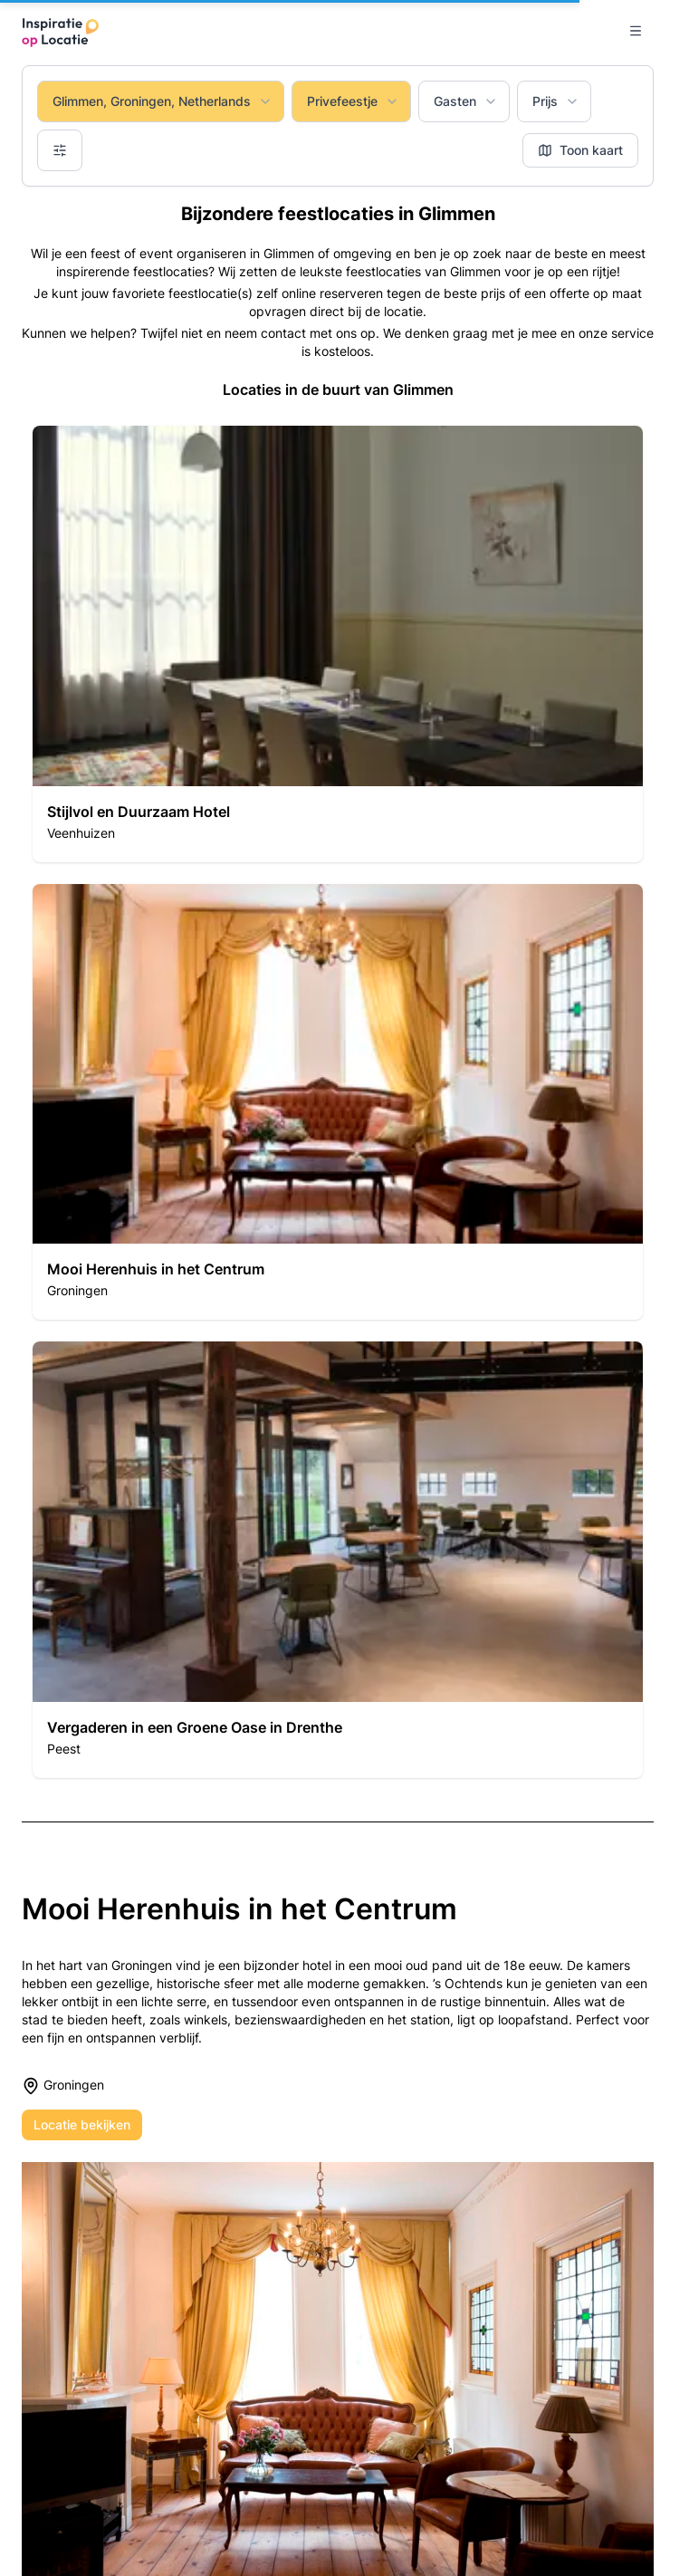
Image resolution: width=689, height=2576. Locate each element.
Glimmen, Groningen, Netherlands (163, 101)
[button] (338, 644)
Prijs (555, 101)
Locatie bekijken (81, 2124)
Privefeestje (353, 101)
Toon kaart (580, 150)
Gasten (466, 101)
